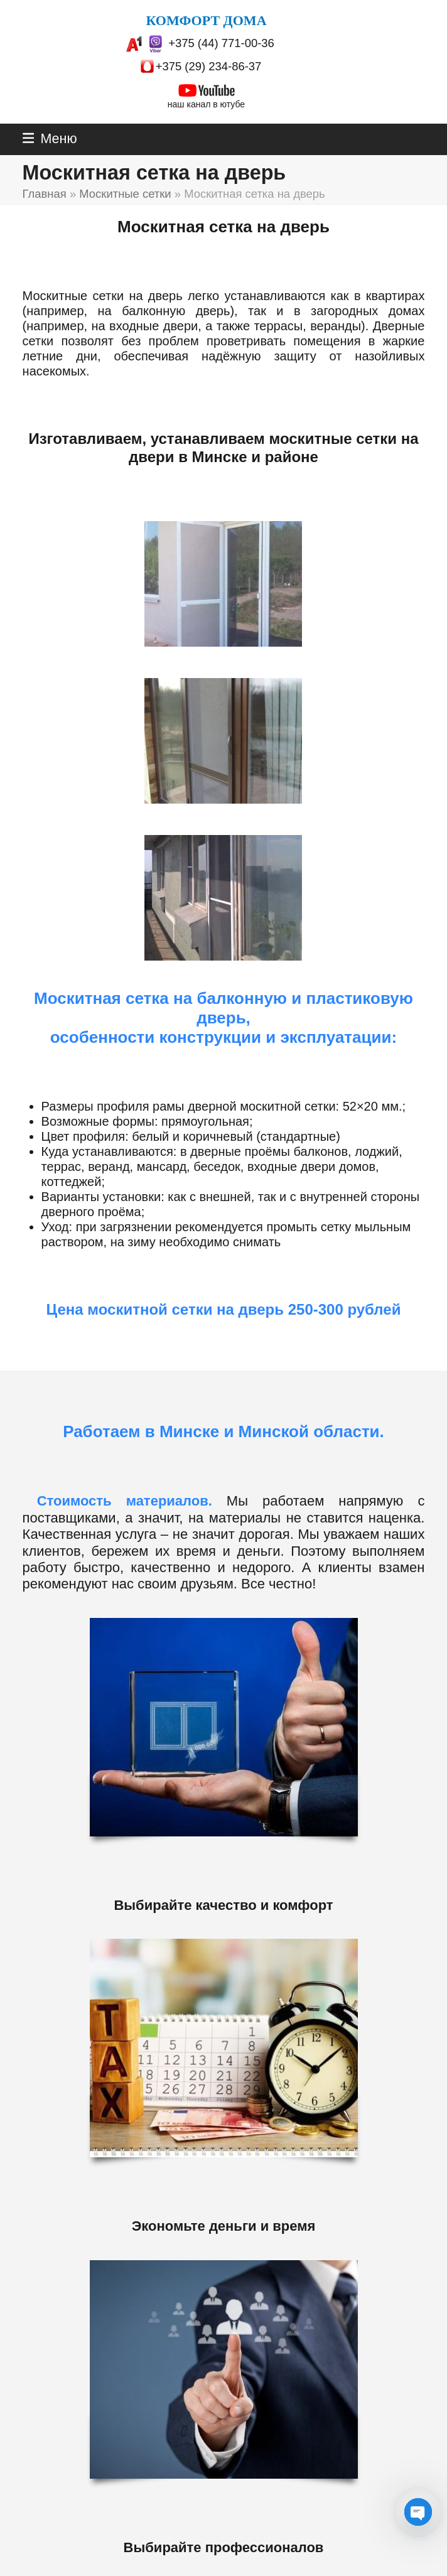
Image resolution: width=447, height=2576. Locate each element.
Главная (45, 193)
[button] (50, 138)
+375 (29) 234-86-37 (209, 66)
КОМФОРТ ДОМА (206, 20)
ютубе (232, 104)
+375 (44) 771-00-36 (221, 43)
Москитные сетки (125, 193)
